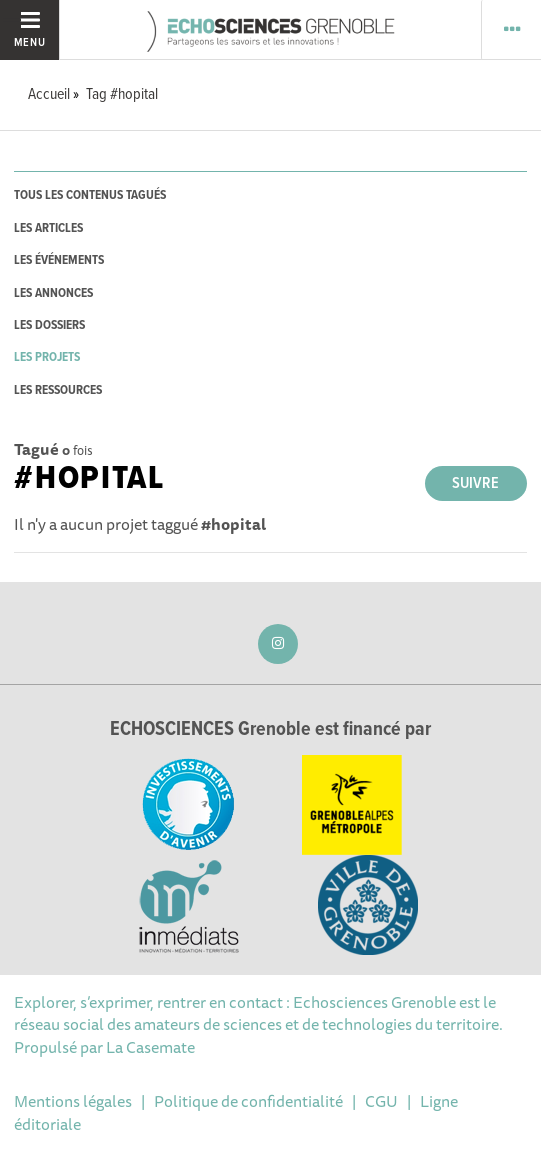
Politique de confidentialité (248, 1101)
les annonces (53, 293)
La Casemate (150, 1047)
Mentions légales (73, 1101)
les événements (59, 260)
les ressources (58, 390)
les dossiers (49, 325)
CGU (381, 1101)
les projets (47, 357)
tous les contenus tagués (90, 195)
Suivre (475, 483)
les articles (48, 228)
